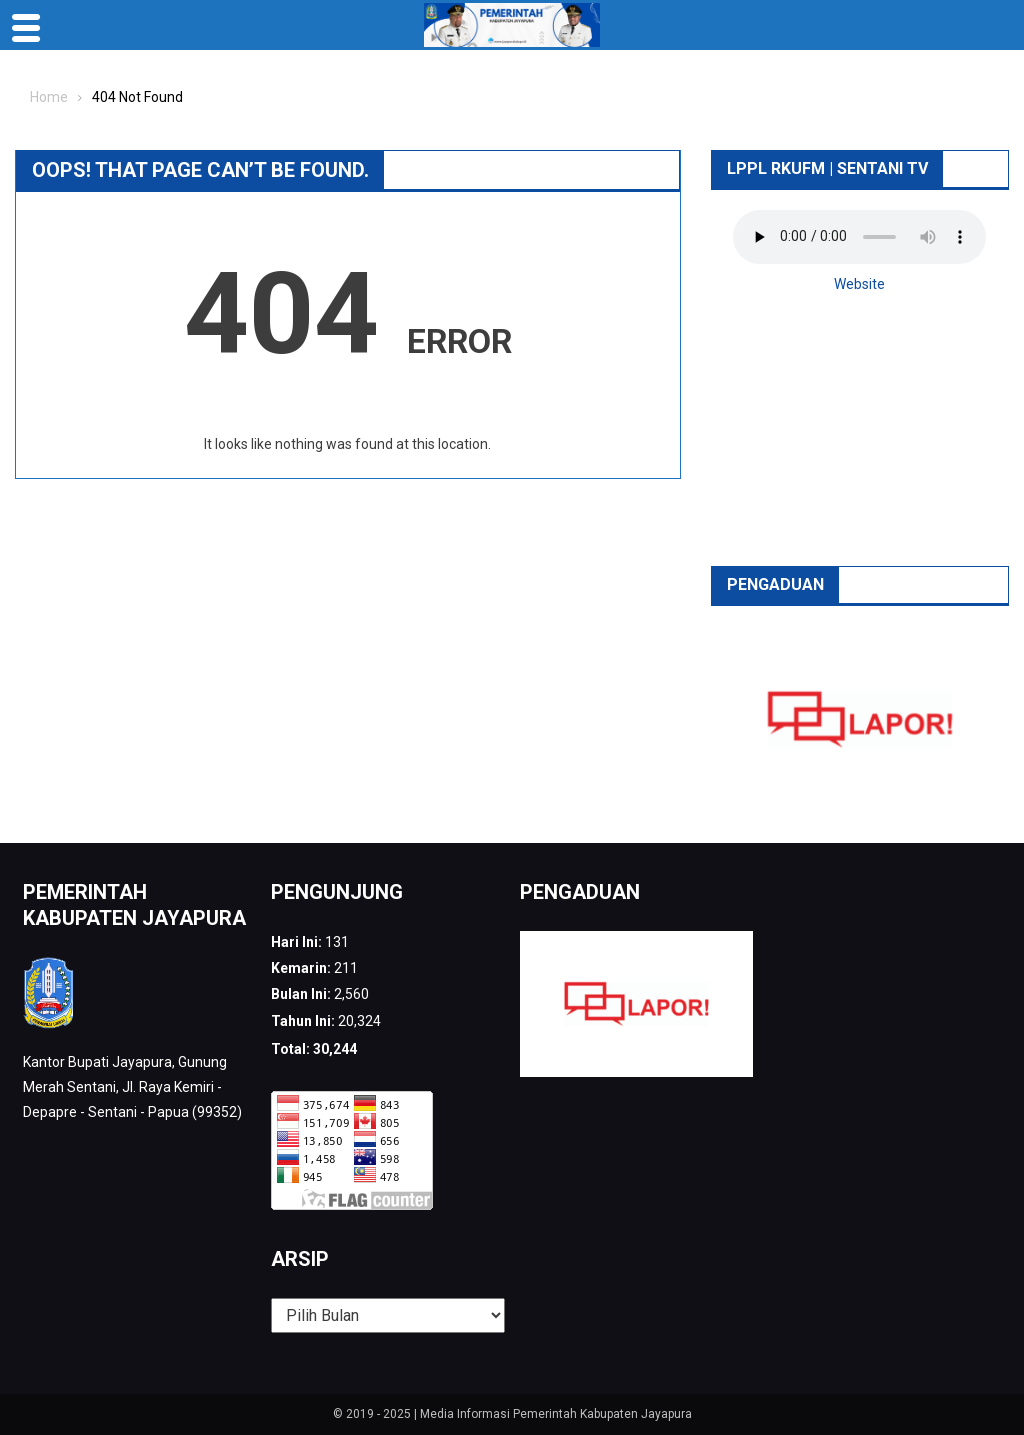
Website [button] (859, 284)
